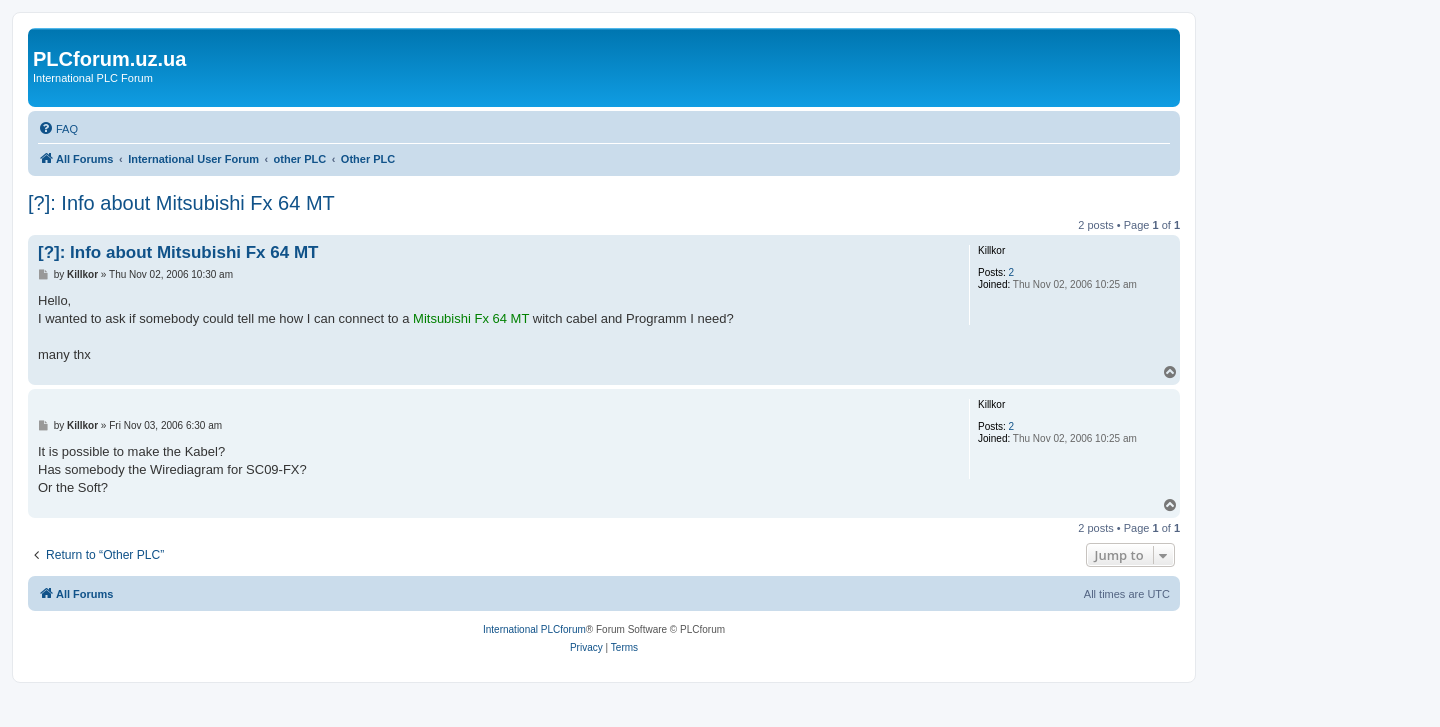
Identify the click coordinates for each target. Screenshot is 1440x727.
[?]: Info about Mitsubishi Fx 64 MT (181, 203)
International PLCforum (534, 629)
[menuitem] (58, 129)
